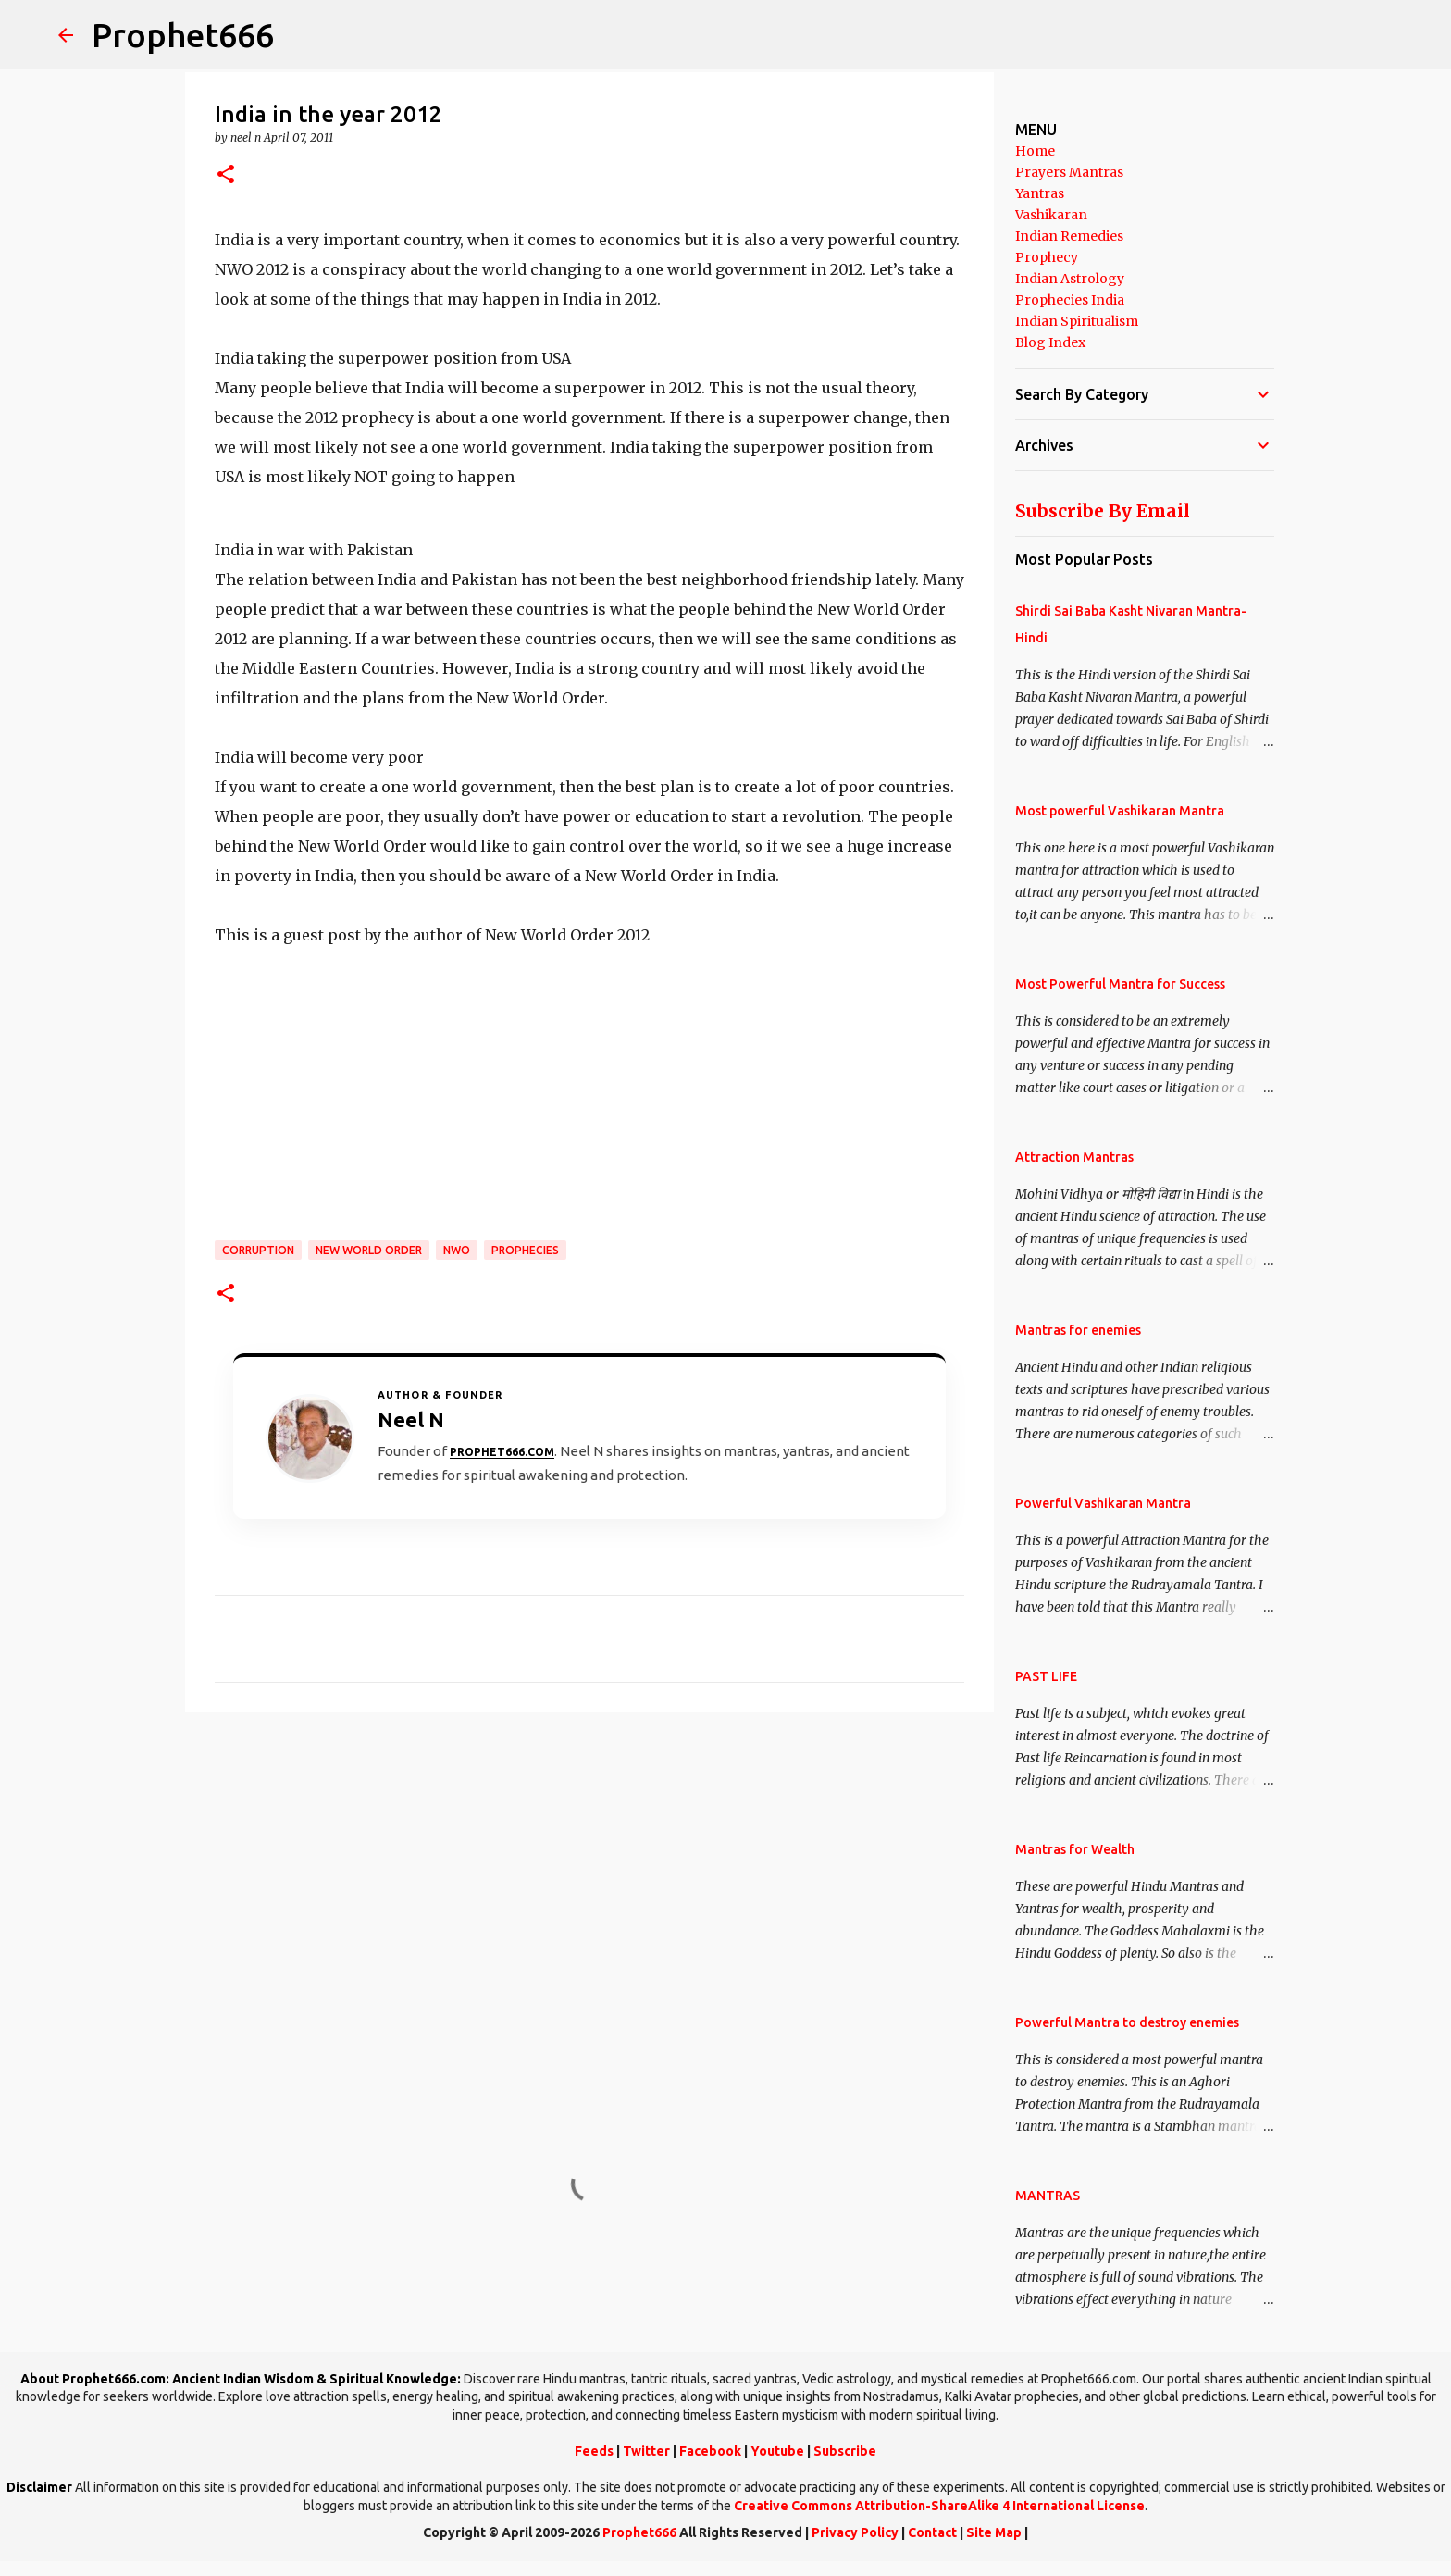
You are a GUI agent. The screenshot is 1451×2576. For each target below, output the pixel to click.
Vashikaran (1051, 214)
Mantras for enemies (1078, 1330)
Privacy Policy (855, 2532)
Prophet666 (183, 35)
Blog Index (1050, 342)
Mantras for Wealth (1075, 1849)
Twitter (646, 2451)
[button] (226, 175)
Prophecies (525, 1250)
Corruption (258, 1250)
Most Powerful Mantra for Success (1120, 984)
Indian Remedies (1069, 236)
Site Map (994, 2532)
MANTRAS (1047, 2195)
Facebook (710, 2451)
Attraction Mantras (1074, 1157)
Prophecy (1046, 257)
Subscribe (844, 2451)
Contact (932, 2532)
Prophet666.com (502, 1452)
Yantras (1039, 193)
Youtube (777, 2451)
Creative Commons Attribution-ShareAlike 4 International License (939, 2505)
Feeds (594, 2451)
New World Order (369, 1250)
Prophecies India (1069, 300)
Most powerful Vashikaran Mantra (1119, 810)
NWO (456, 1250)
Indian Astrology (1069, 278)
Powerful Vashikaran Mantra (1103, 1503)
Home (1035, 151)
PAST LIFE (1046, 1676)
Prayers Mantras (1069, 172)
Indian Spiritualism (1076, 321)
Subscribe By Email (1102, 511)
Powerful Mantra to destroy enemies (1127, 2022)
